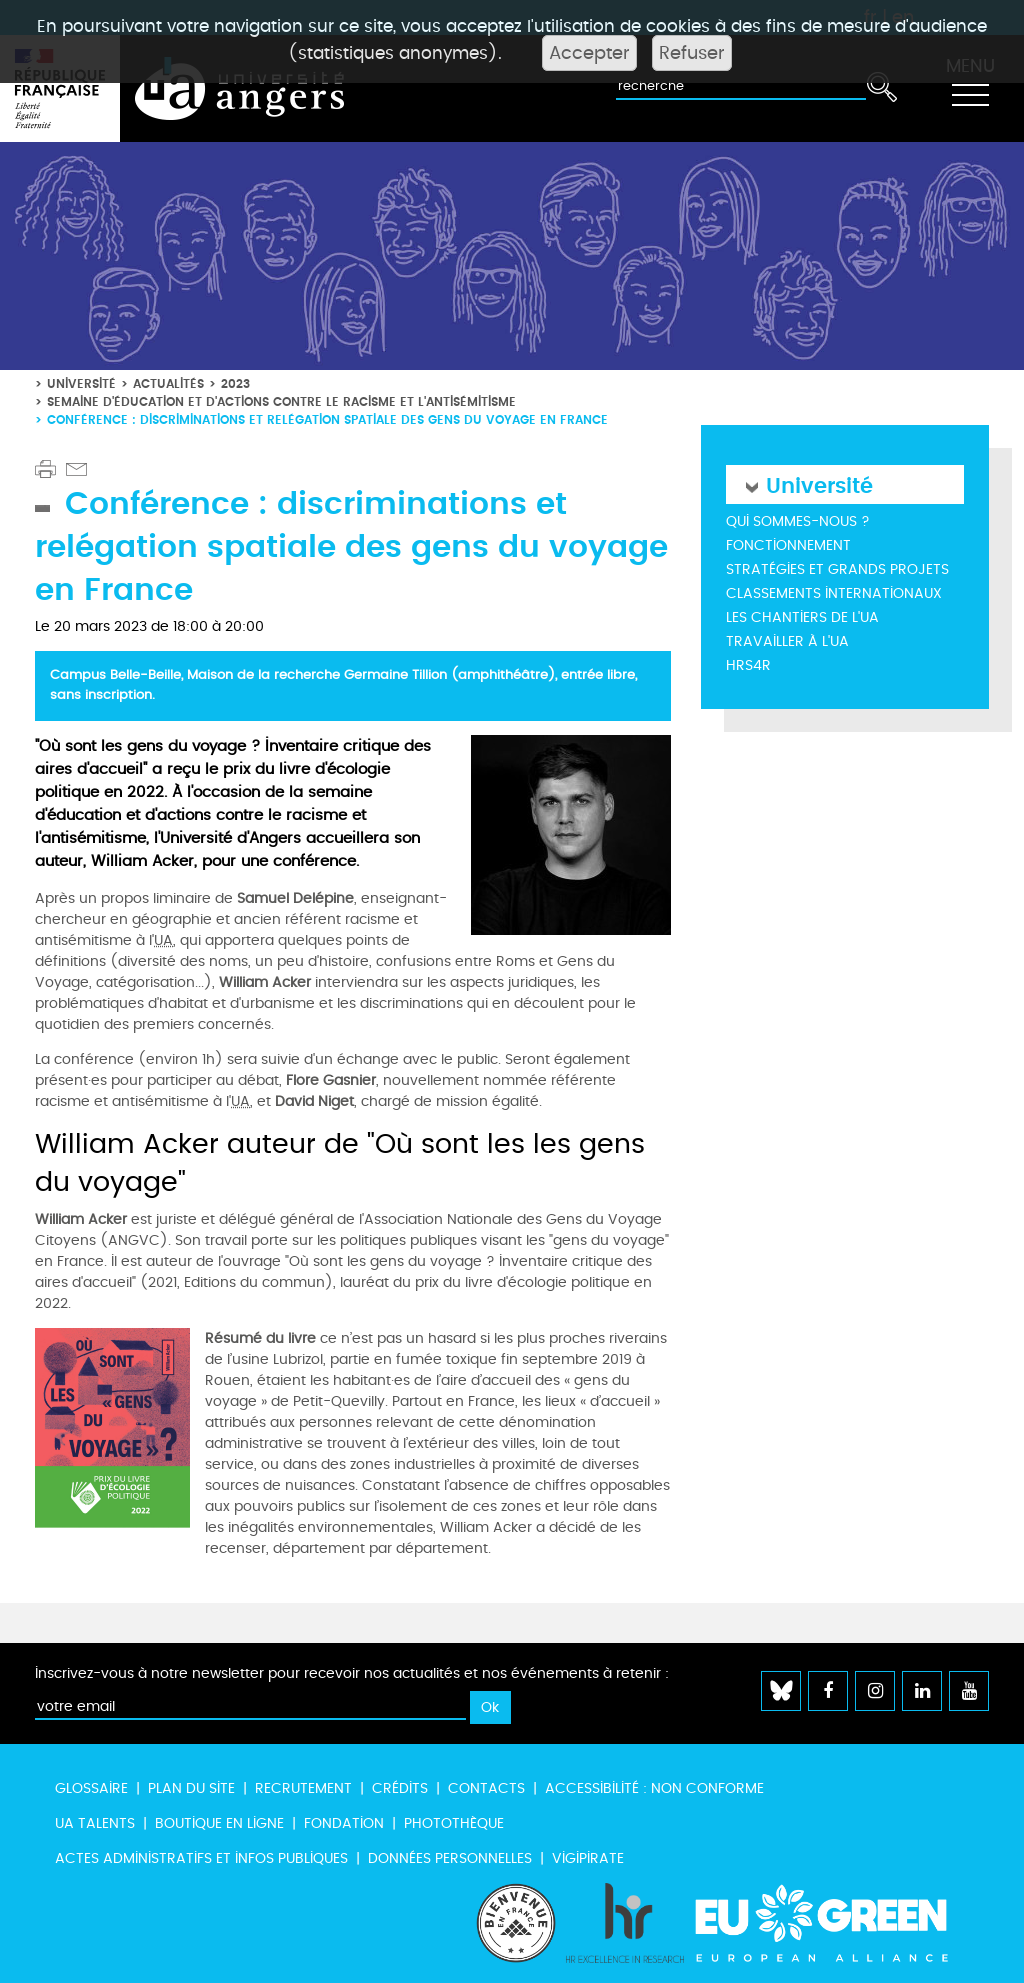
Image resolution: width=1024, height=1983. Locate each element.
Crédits (400, 1788)
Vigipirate (588, 1858)
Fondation (344, 1823)
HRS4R (748, 665)
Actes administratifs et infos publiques (201, 1858)
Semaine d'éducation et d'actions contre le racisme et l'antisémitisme (281, 401)
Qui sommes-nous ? (798, 521)
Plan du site (191, 1788)
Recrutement (303, 1788)
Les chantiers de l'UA (802, 617)
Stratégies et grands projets (837, 569)
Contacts (486, 1788)
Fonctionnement (788, 545)
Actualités (168, 383)
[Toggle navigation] (970, 89)
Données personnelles (450, 1858)
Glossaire (91, 1788)
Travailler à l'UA (787, 641)
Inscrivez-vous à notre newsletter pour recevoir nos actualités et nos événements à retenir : (352, 1673)
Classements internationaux (834, 593)
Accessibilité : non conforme (654, 1788)
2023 (235, 383)
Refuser (692, 53)
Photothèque (454, 1823)
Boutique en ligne (219, 1823)
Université (81, 383)
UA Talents (95, 1823)
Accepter (589, 53)
